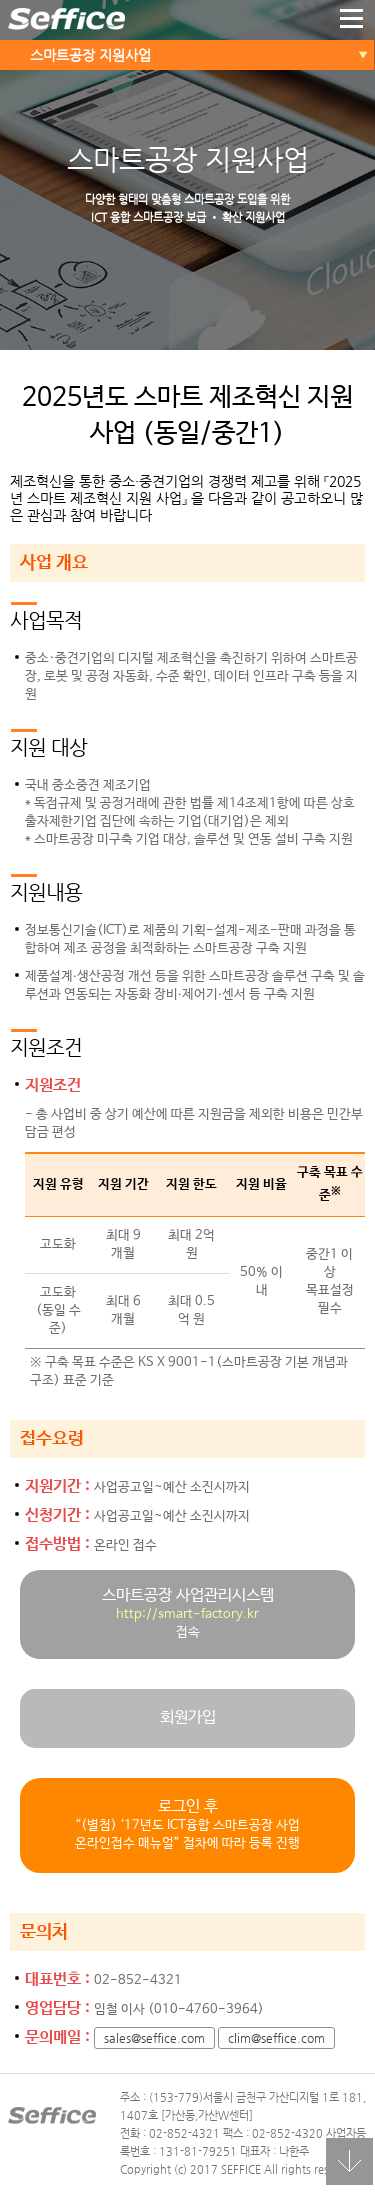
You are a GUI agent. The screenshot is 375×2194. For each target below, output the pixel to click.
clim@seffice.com (276, 2038)
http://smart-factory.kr (187, 1614)
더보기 (351, 20)
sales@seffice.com (154, 2038)
